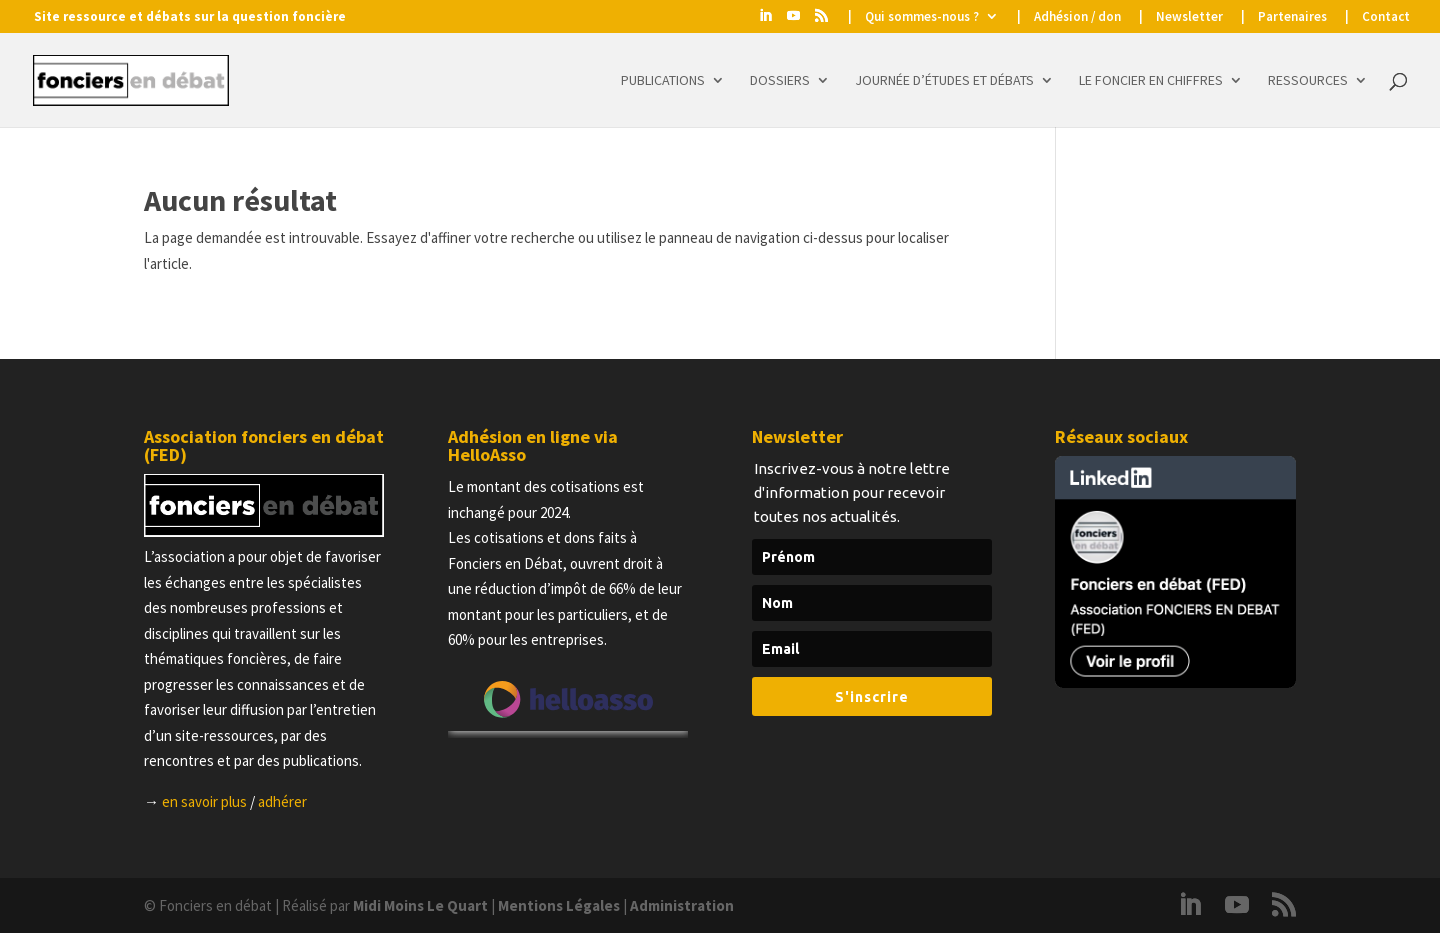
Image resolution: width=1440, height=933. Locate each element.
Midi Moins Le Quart (420, 905)
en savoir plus (204, 801)
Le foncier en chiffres (1151, 81)
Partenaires (1292, 17)
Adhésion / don (1077, 17)
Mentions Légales (559, 905)
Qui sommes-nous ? (922, 17)
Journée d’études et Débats (944, 81)
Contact (1386, 17)
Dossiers (780, 81)
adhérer (282, 801)
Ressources (1308, 81)
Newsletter (1189, 17)
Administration (682, 905)
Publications (663, 81)
